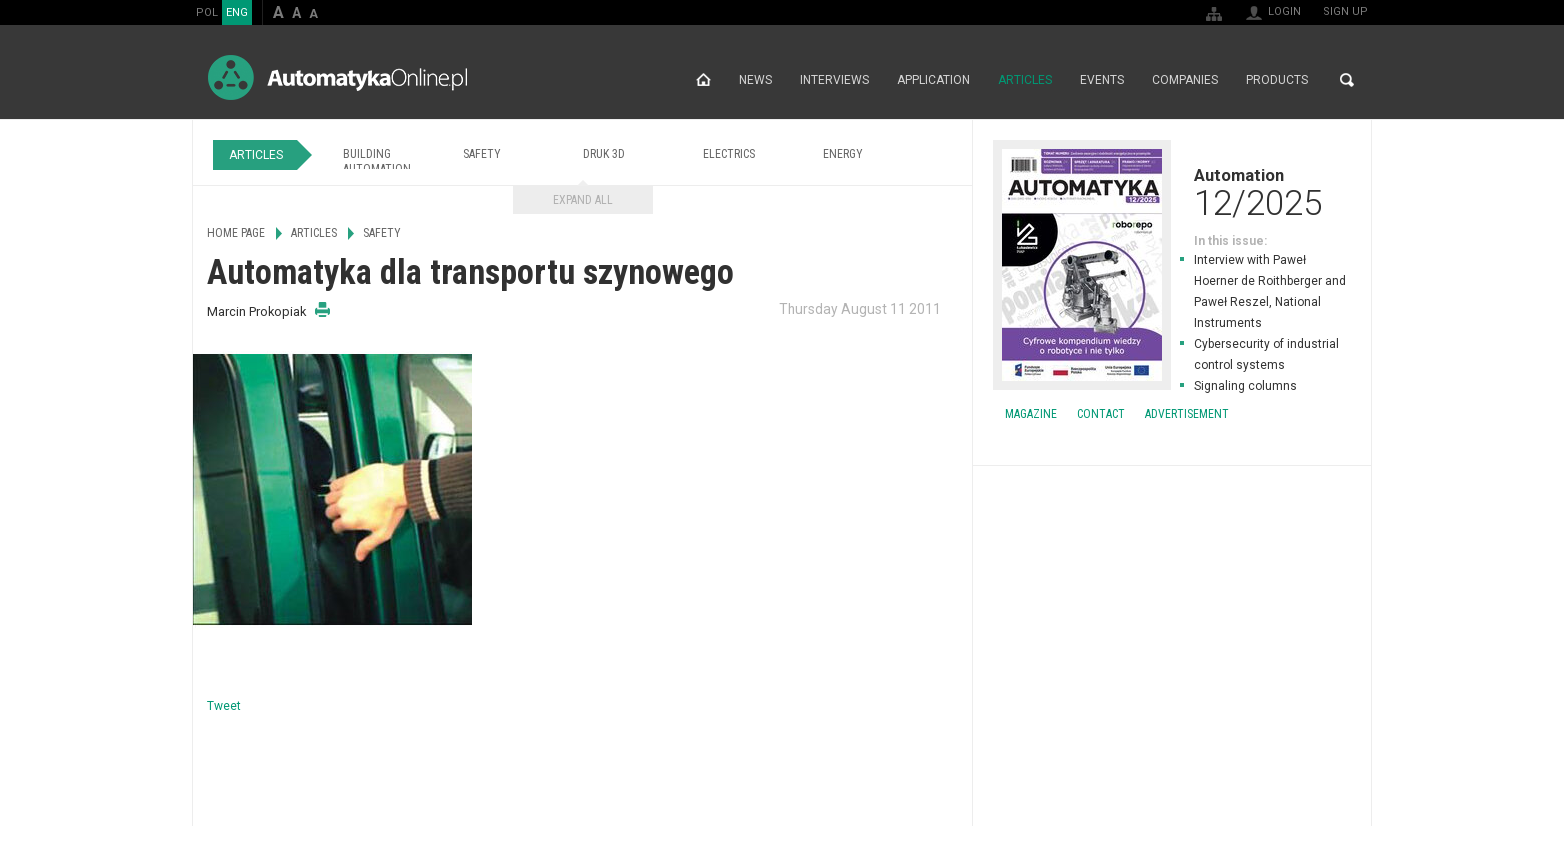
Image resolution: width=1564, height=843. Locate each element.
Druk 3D (604, 154)
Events (1102, 80)
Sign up (1345, 11)
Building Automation (377, 161)
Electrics (729, 154)
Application (933, 80)
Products (1277, 80)
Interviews (834, 80)
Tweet (224, 706)
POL (207, 12)
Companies (1185, 80)
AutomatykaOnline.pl (337, 77)
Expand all (583, 200)
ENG (237, 12)
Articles (1025, 80)
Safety (482, 154)
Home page (703, 80)
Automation (1172, 192)
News (755, 80)
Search (1347, 80)
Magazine (1031, 414)
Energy (843, 154)
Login (1284, 11)
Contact (1101, 414)
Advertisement (1187, 414)
